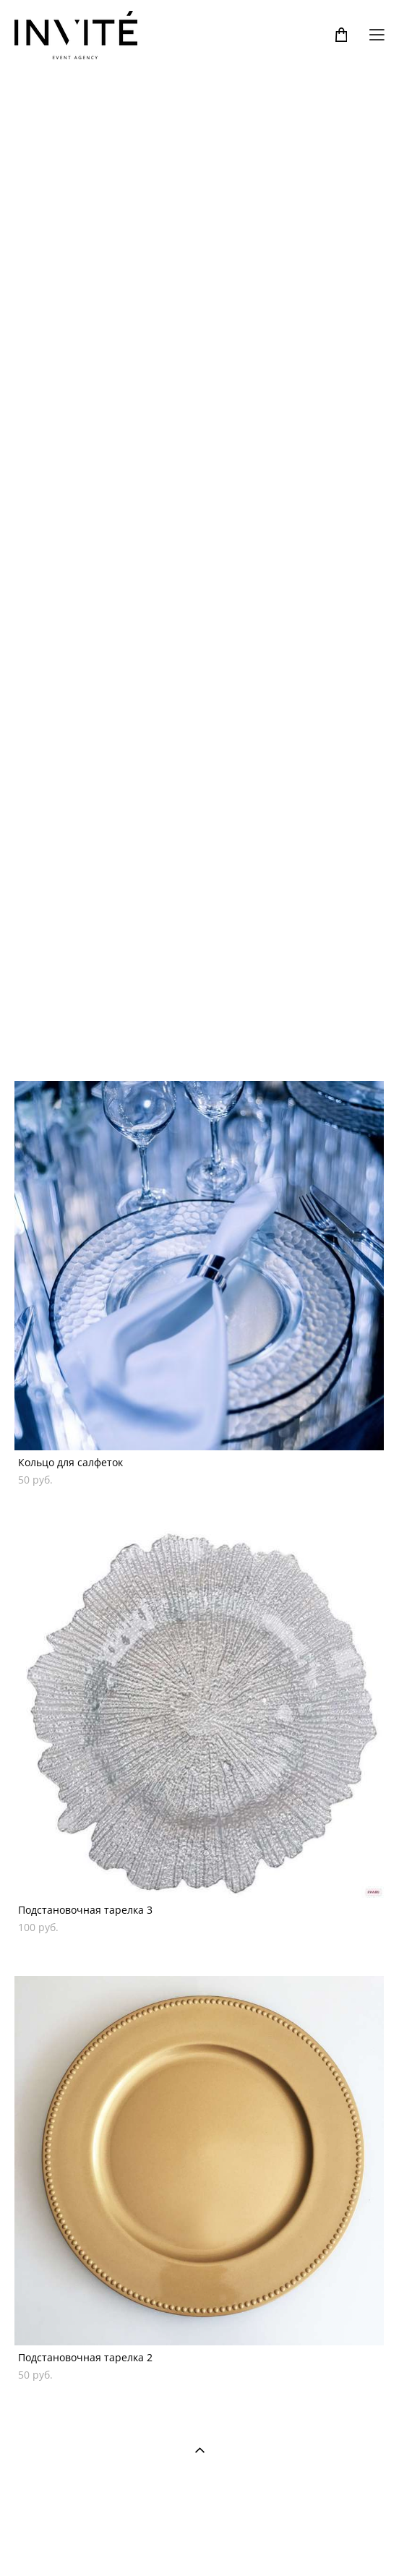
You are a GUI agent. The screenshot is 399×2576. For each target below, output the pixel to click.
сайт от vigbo (199, 2541)
